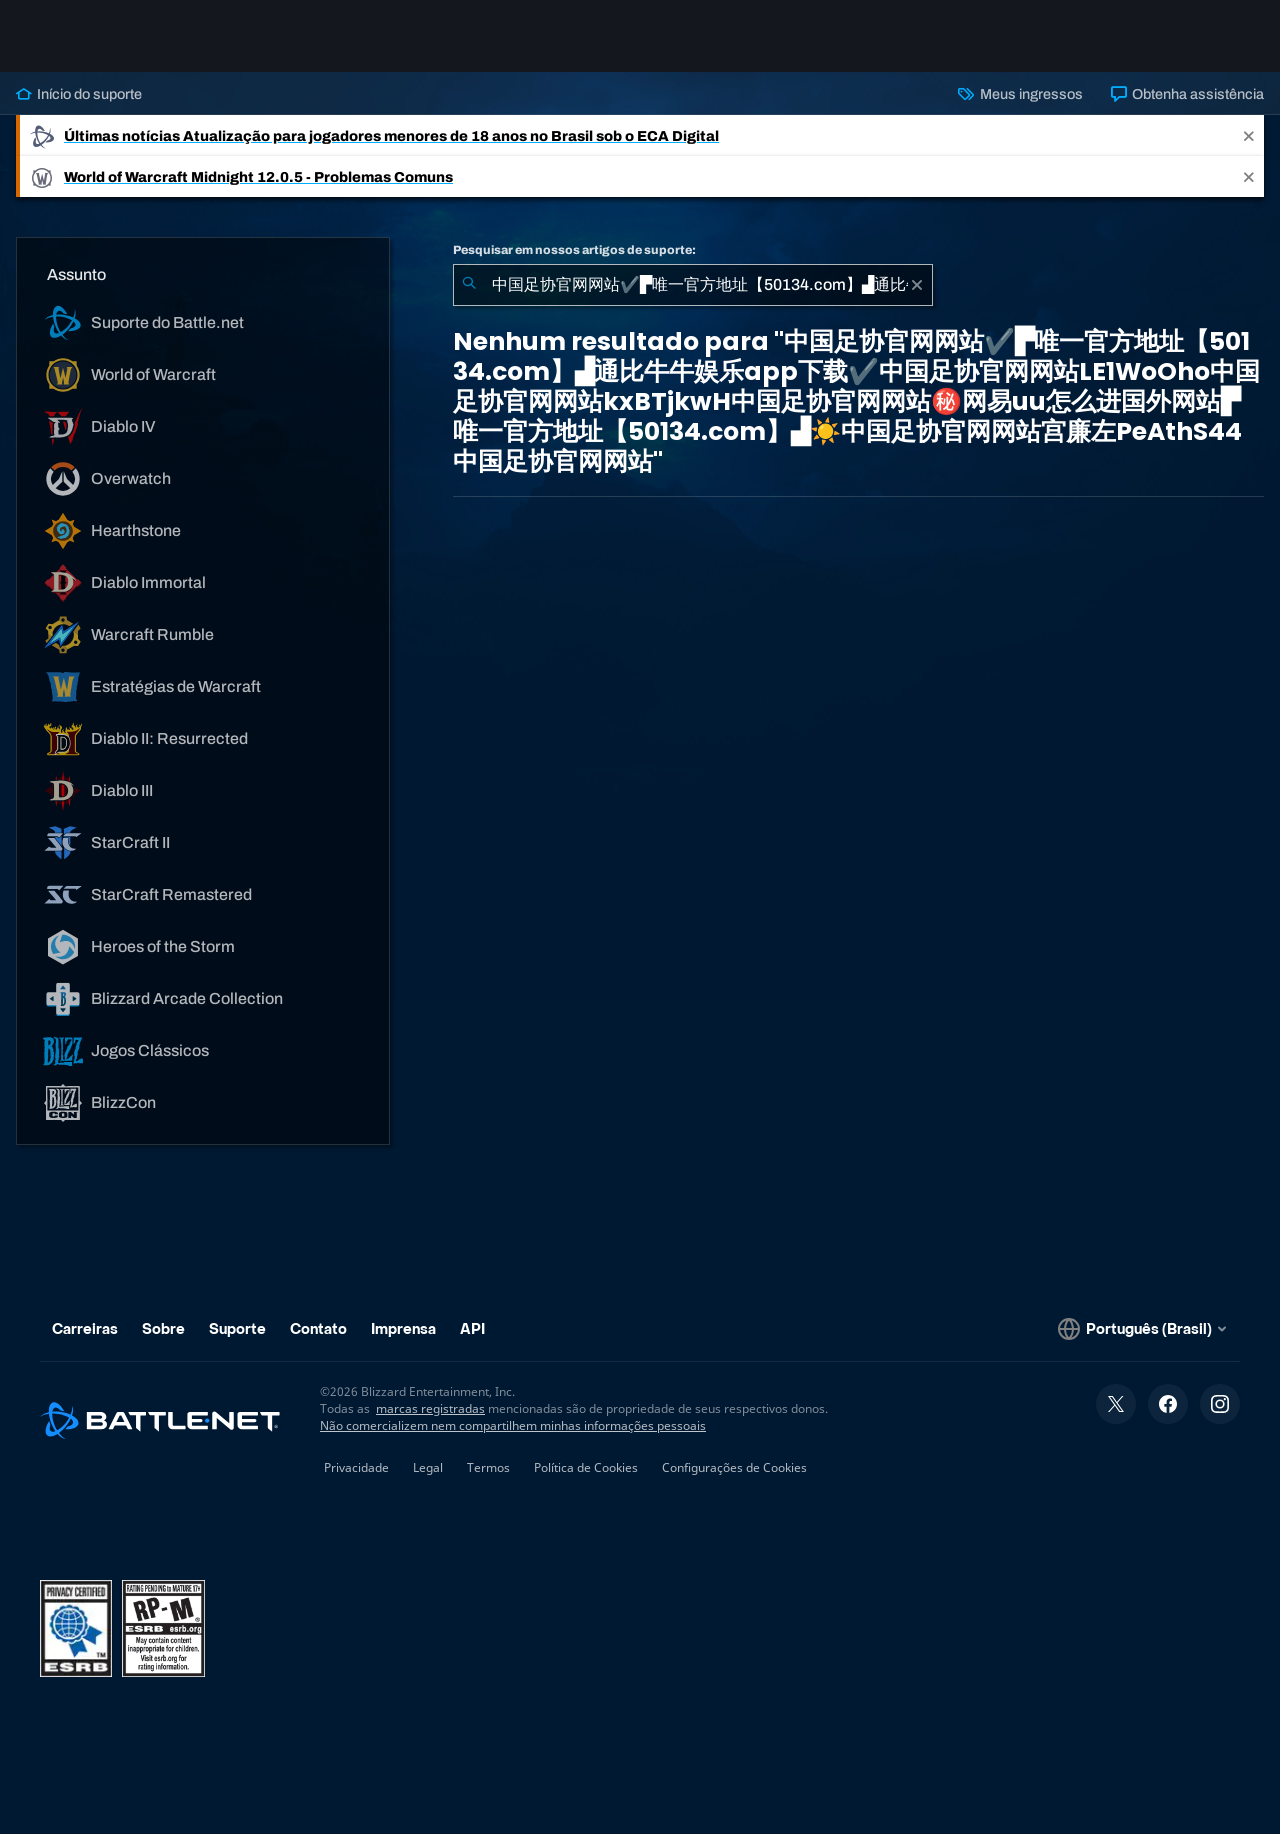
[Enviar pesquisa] (469, 285)
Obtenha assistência (1187, 94)
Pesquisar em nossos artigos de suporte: (574, 250)
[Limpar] (917, 285)
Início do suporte (79, 94)
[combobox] (693, 285)
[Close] (1249, 135)
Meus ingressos (1020, 94)
